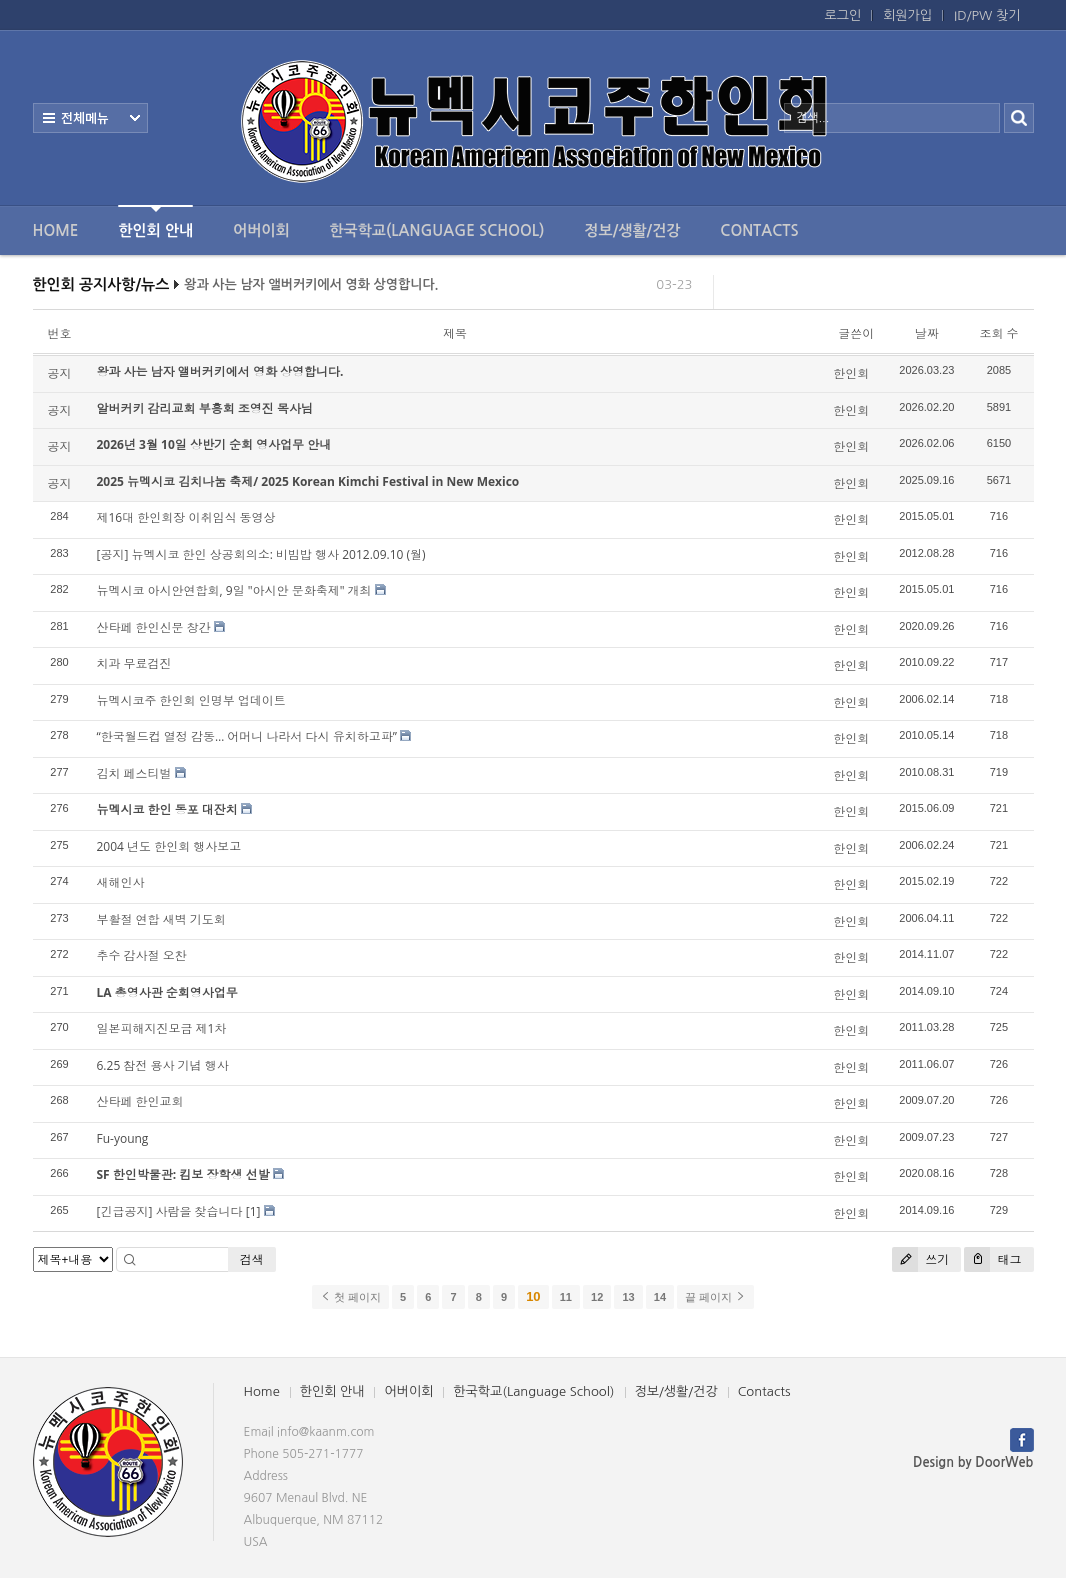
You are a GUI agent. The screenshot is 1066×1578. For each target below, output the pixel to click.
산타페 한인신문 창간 (154, 627)
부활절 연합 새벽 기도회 (161, 919)
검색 (252, 1259)
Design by (973, 1462)
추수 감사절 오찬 (142, 955)
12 (597, 1297)
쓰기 (920, 1259)
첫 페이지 (350, 1297)
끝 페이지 (715, 1297)
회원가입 (907, 15)
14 (660, 1297)
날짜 (927, 333)
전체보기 (90, 118)
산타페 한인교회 (140, 1101)
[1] (253, 1211)
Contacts (759, 230)
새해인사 (121, 882)
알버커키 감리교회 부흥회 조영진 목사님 (205, 408)
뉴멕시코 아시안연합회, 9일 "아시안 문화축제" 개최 (234, 590)
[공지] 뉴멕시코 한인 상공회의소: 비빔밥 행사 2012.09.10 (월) (261, 554)
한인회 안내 (155, 221)
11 (566, 1297)
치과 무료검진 (134, 663)
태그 (992, 1259)
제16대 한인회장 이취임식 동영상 (186, 517)
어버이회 (261, 230)
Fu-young (123, 1138)
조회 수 (998, 333)
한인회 (851, 373)
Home (56, 230)
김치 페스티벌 (134, 773)
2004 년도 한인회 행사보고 (169, 846)
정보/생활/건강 (632, 230)
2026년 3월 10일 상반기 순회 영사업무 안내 (214, 444)
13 (628, 1297)
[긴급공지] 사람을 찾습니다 (170, 1211)
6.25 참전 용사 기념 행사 (163, 1065)
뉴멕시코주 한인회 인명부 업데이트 (191, 700)
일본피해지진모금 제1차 (162, 1028)
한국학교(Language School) (437, 230)
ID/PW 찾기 (987, 15)
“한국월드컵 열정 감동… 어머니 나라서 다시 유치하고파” (247, 736)
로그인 (843, 15)
